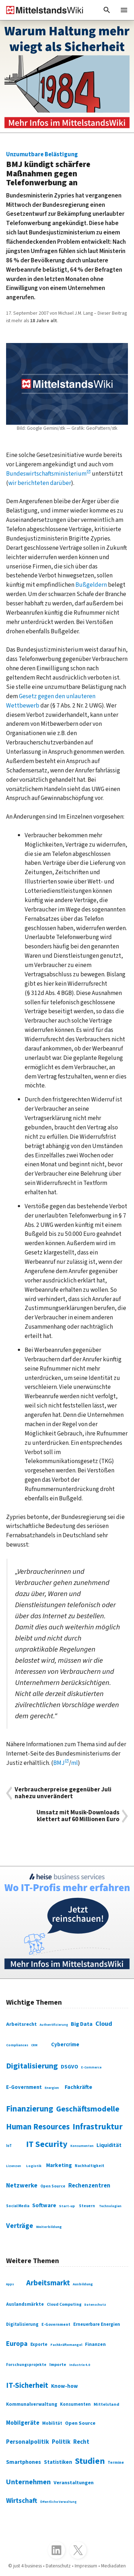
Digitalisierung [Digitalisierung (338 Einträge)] (32, 2066)
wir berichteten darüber (39, 482)
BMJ (59, 1762)
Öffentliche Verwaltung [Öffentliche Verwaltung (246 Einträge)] (58, 2502)
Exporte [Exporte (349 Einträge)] (39, 2344)
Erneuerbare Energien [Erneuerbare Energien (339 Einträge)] (96, 2324)
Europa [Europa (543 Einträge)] (17, 2344)
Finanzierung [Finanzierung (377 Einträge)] (29, 2109)
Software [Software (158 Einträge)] (44, 2205)
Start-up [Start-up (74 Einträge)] (67, 2206)
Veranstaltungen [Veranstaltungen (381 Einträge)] (74, 2482)
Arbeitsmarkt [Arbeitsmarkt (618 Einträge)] (48, 2283)
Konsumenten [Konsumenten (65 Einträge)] (82, 2145)
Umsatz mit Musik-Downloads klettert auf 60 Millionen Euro (77, 1816)
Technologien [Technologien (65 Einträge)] (110, 2206)
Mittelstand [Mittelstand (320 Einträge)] (106, 2404)
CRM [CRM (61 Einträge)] (34, 2045)
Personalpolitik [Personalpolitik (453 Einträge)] (27, 2442)
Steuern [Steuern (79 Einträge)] (87, 2206)
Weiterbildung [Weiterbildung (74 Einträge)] (49, 2226)
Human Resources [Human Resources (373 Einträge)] (38, 2127)
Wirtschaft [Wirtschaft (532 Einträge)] (21, 2501)
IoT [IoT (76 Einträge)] (9, 2145)
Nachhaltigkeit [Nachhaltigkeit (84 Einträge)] (89, 2166)
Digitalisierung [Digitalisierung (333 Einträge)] (22, 2324)
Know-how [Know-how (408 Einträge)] (64, 2386)
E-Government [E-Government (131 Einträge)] (24, 2087)
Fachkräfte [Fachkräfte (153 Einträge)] (78, 2087)
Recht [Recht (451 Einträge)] (81, 2442)
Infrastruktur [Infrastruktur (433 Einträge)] (98, 2126)
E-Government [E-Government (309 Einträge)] (55, 2325)
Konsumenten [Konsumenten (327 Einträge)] (75, 2404)
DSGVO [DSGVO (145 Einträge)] (69, 2067)
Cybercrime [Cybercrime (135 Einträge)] (65, 2044)
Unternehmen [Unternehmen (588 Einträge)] (28, 2482)
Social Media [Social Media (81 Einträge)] (17, 2206)
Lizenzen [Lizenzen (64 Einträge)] (13, 2166)
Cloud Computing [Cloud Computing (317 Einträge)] (64, 2304)
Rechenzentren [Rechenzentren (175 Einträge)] (89, 2185)
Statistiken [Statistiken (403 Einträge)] (58, 2462)
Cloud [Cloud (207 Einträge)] (103, 2023)
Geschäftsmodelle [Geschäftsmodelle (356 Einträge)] (87, 2109)
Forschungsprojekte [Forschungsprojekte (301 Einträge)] (26, 2365)
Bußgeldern (91, 584)
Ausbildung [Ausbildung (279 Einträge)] (83, 2284)
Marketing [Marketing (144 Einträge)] (59, 2165)
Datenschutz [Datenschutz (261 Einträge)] (95, 2304)
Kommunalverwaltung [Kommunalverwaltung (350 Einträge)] (31, 2404)
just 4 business (27, 2566)
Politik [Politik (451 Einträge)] (61, 2442)
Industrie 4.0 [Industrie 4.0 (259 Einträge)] (79, 2365)
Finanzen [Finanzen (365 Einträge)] (95, 2344)
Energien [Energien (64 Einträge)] (52, 2088)
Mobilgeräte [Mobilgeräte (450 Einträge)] (22, 2423)
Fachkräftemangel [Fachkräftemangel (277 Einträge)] (66, 2344)
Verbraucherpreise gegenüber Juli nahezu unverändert (63, 1793)
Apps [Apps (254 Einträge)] (10, 2284)
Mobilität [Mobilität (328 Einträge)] (52, 2423)
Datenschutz (58, 2566)
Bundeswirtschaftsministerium (46, 473)
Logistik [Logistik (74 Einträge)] (33, 2165)
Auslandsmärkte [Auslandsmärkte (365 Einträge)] (25, 2304)
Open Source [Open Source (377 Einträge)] (80, 2423)
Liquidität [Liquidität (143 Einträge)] (108, 2145)
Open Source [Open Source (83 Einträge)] (52, 2186)
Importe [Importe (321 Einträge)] (57, 2364)
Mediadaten (113, 2566)
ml (74, 1762)
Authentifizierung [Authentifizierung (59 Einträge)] (54, 2025)
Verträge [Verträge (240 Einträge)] (19, 2226)
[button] (106, 10)
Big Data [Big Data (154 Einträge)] (82, 2024)
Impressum (86, 2566)
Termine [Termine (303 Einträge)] (116, 2463)
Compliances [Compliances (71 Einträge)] (17, 2045)
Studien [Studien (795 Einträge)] (90, 2461)
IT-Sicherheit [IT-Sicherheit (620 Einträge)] (27, 2385)
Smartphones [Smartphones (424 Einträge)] (23, 2462)
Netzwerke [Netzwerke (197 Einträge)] (22, 2185)
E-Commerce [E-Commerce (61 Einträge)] (91, 2067)
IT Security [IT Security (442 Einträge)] (47, 2144)
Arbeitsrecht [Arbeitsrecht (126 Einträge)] (21, 2024)
